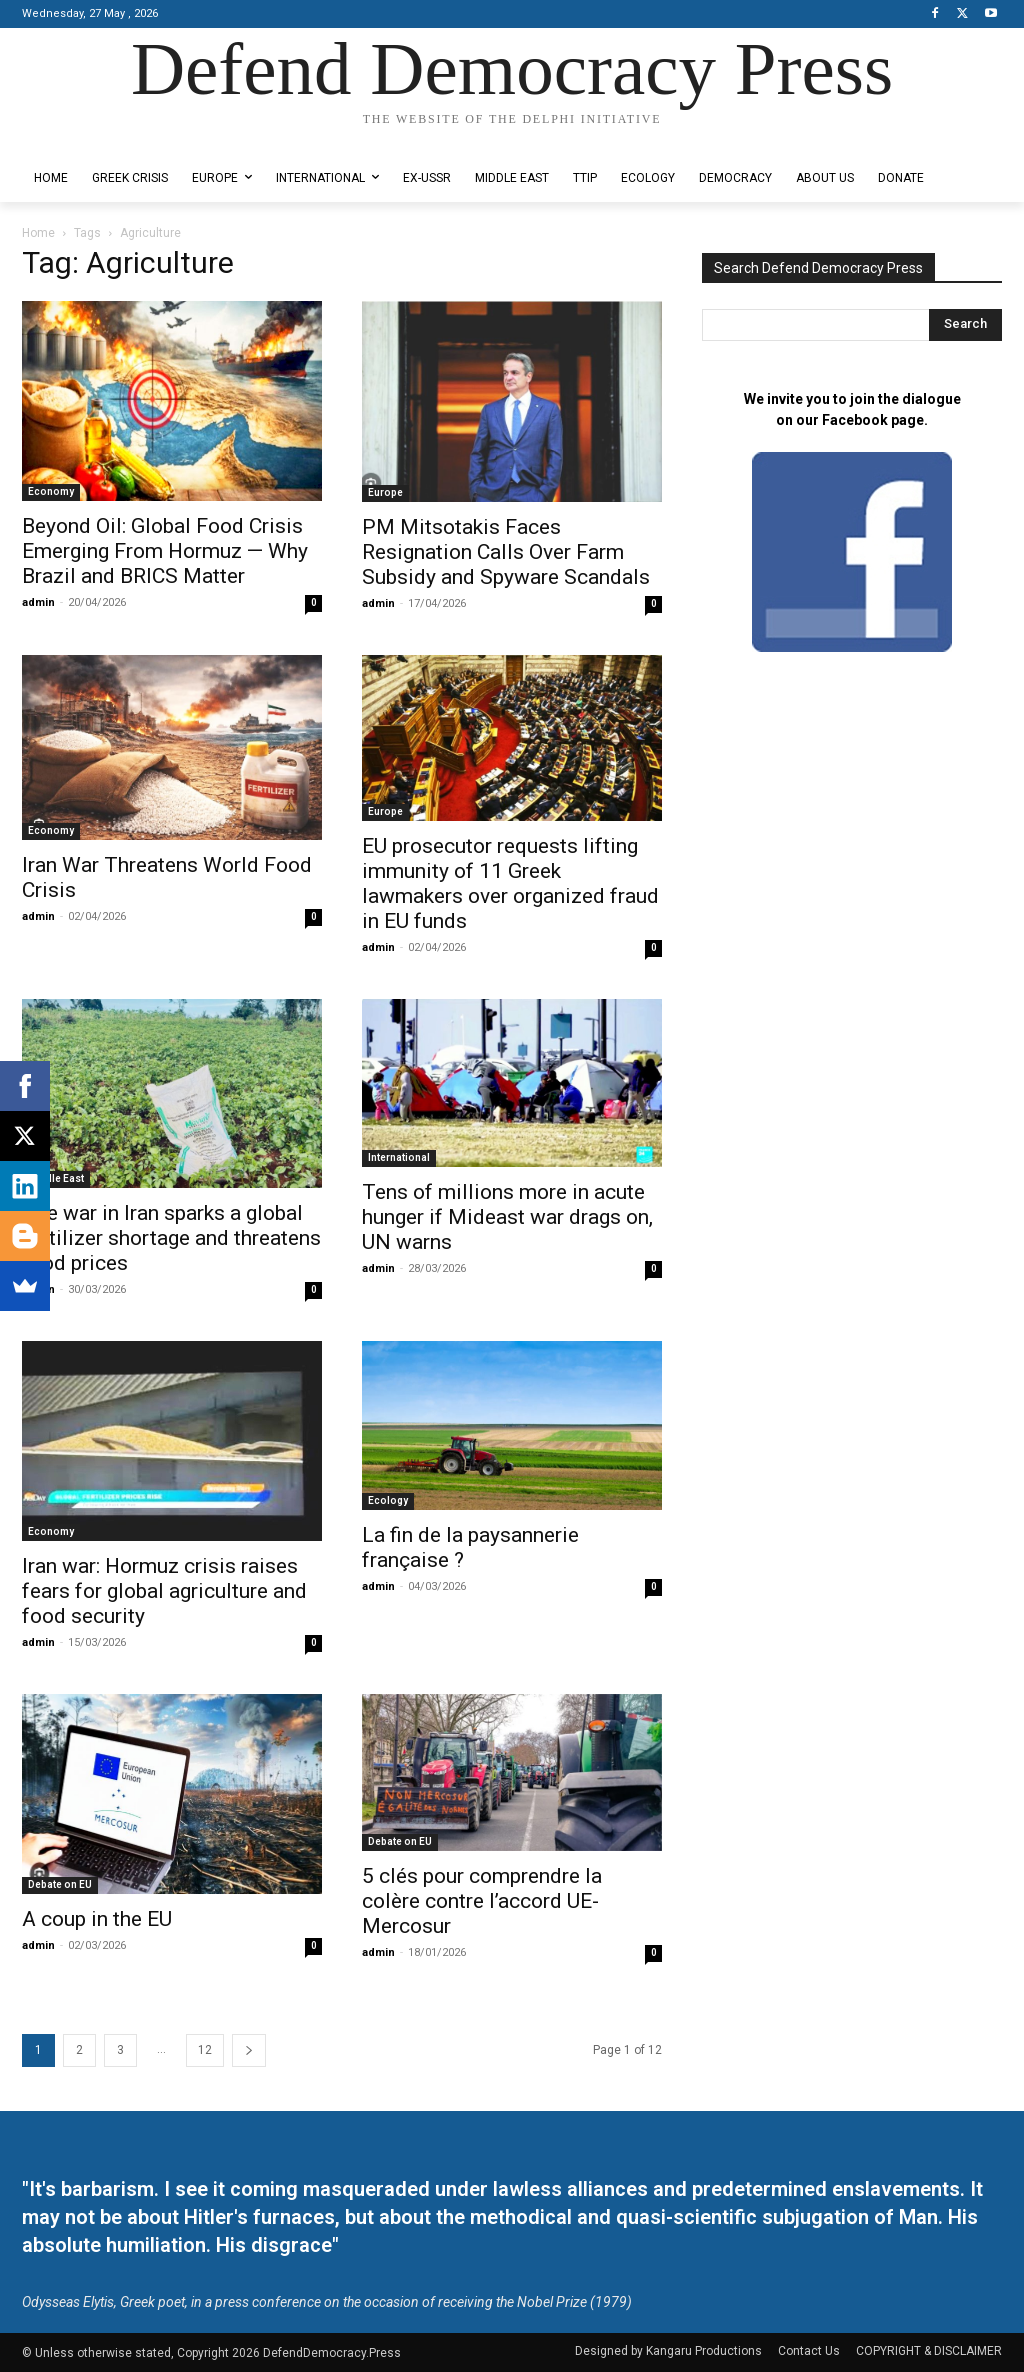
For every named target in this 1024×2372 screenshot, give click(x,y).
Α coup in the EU (97, 1919)
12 (205, 2050)
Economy (51, 491)
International (399, 1157)
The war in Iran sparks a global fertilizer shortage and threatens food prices (171, 1238)
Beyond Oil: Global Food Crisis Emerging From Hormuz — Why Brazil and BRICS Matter (165, 551)
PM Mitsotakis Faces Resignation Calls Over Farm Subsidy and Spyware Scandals (506, 552)
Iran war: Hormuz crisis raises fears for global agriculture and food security (164, 1591)
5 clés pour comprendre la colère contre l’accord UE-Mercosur (482, 1901)
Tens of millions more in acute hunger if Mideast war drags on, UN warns (507, 1217)
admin (38, 602)
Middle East (56, 1178)
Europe (385, 492)
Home (38, 233)
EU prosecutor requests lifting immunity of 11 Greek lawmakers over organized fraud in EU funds (510, 883)
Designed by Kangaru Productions (100, 138)
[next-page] (249, 2050)
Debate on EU (60, 1884)
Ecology (388, 1500)
